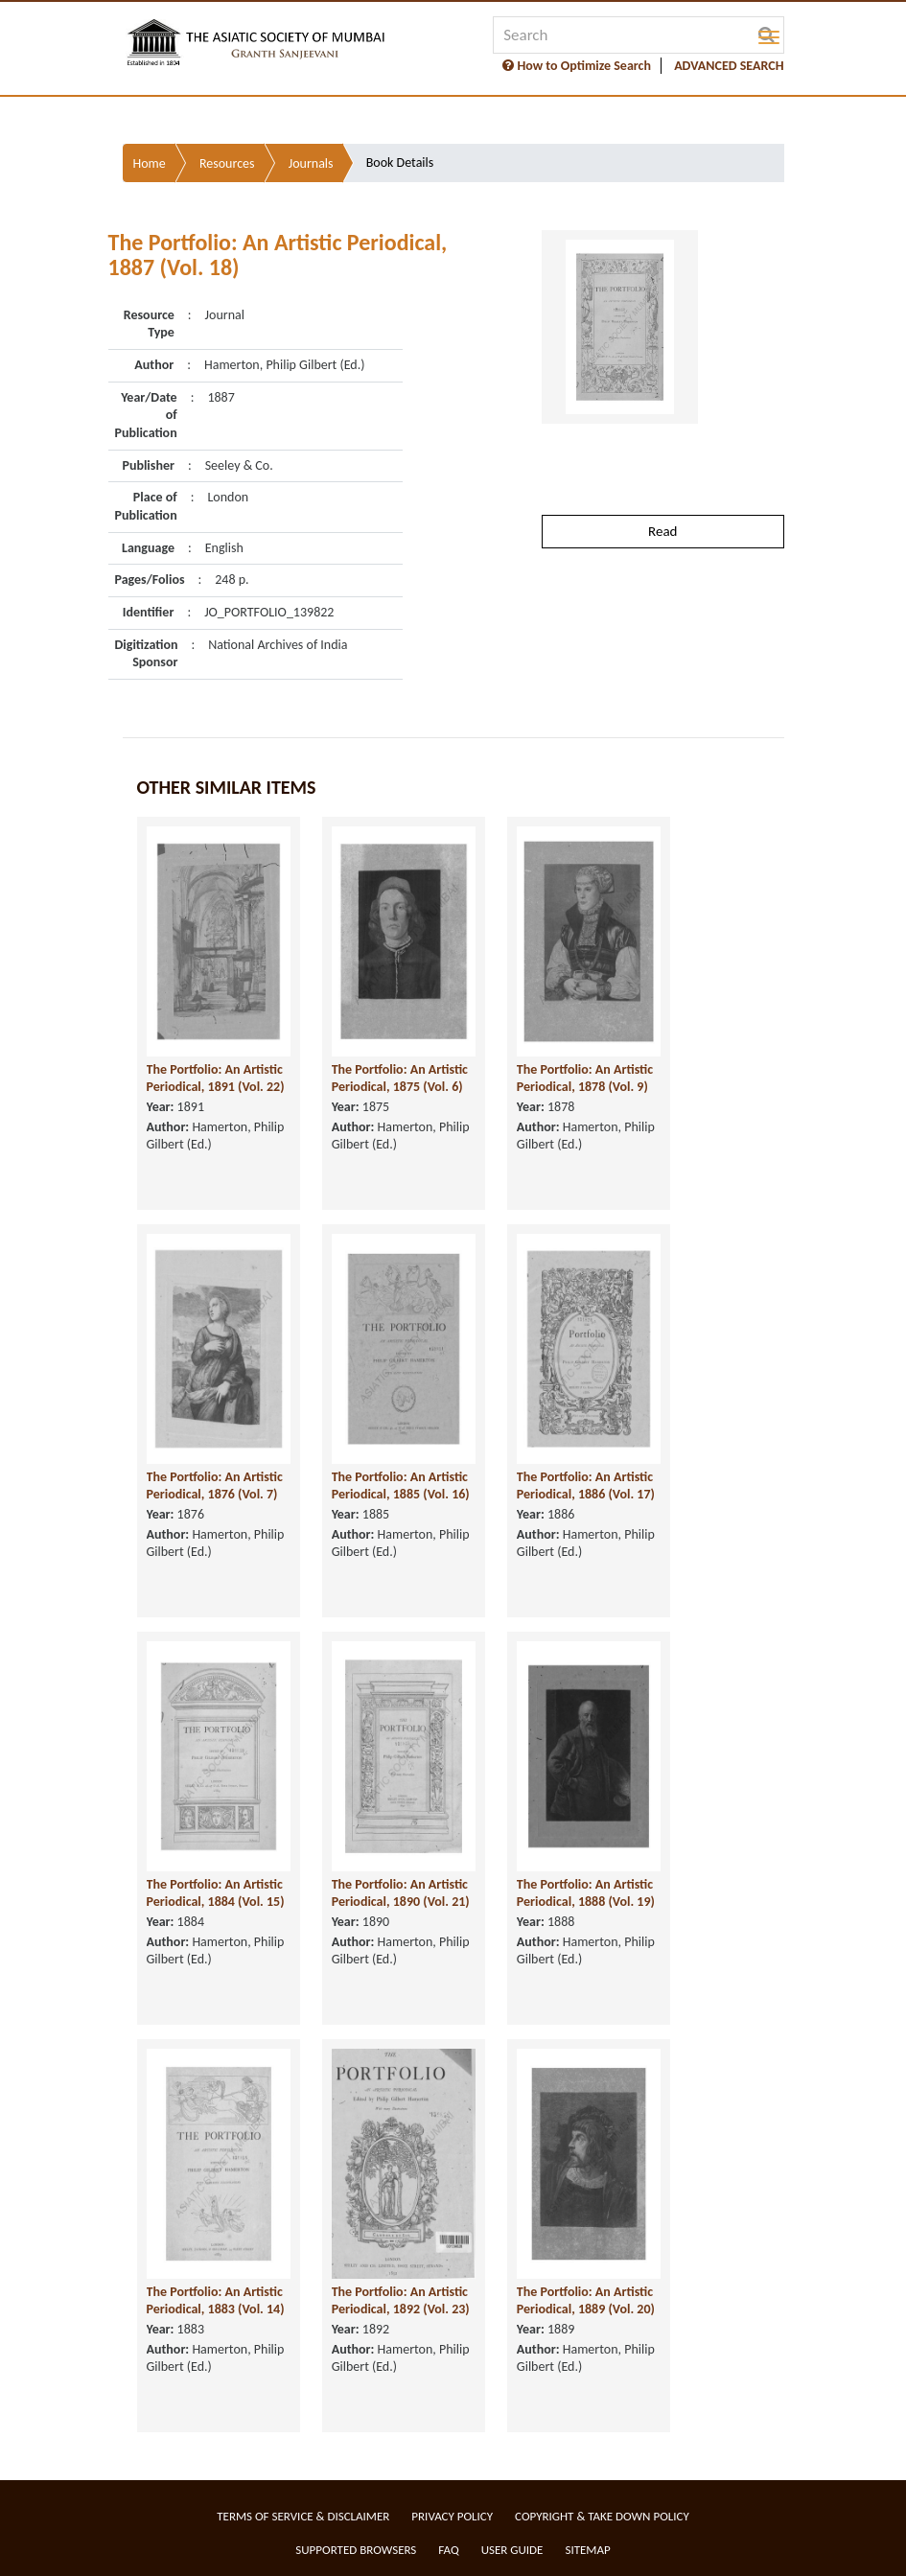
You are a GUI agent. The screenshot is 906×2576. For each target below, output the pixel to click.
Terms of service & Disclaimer (303, 2516)
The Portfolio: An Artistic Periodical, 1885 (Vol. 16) (401, 1486)
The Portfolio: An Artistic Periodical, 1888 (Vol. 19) (586, 1893)
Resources (227, 163)
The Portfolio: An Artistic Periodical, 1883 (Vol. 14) (216, 2301)
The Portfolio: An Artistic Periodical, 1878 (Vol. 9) (585, 1078)
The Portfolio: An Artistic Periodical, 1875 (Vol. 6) (400, 1078)
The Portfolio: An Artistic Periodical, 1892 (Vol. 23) (401, 2301)
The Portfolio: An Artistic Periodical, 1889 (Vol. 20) (586, 2301)
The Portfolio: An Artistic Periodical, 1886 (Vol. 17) (586, 1486)
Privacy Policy (452, 2516)
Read (662, 531)
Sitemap (587, 2549)
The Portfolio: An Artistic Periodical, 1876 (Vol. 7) (215, 1486)
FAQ (448, 2549)
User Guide (512, 2549)
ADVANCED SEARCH (728, 66)
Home (149, 163)
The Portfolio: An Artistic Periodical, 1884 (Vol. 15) (216, 1893)
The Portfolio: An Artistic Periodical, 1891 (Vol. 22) (216, 1078)
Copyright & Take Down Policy (602, 2516)
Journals (311, 163)
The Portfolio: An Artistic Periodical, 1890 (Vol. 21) (401, 1893)
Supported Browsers (355, 2549)
